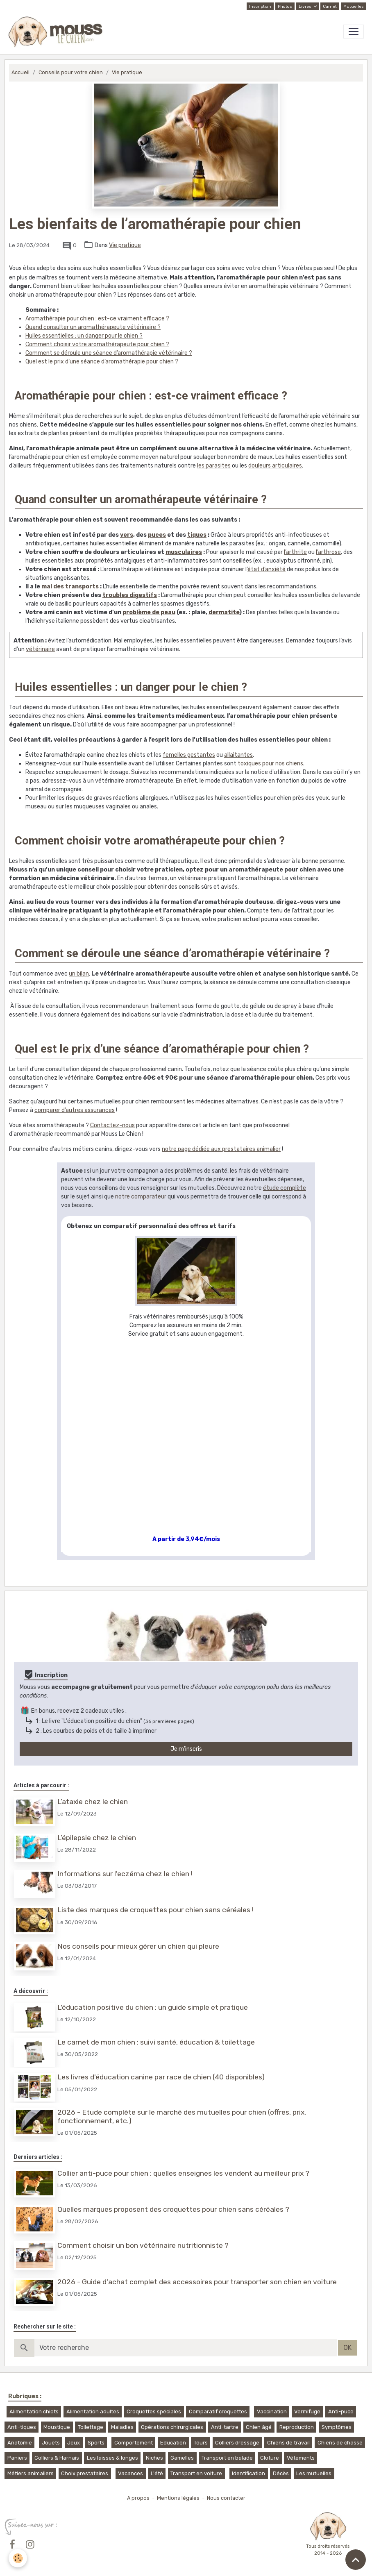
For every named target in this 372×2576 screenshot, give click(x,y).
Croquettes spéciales (154, 2402)
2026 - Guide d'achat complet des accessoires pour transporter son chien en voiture (198, 2273)
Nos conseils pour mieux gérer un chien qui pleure (139, 1943)
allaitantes (238, 754)
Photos (285, 6)
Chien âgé (259, 2418)
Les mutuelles (313, 2464)
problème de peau (148, 612)
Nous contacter (226, 2489)
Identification (248, 2464)
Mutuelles (353, 6)
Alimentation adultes (92, 2402)
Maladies (122, 2418)
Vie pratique (127, 72)
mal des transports (70, 586)
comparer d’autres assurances (74, 1110)
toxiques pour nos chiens (270, 763)
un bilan (79, 973)
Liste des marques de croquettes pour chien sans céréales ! (156, 1908)
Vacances (130, 2464)
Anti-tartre (224, 2418)
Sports (96, 2433)
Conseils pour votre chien (71, 72)
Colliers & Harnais (56, 2449)
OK (347, 2338)
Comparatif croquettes (218, 2402)
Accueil (20, 72)
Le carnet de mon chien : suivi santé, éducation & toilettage (157, 2038)
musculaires (184, 552)
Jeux (73, 2433)
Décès (281, 2464)
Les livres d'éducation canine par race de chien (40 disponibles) (161, 2072)
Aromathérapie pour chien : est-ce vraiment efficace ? (97, 318)
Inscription (260, 6)
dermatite (224, 612)
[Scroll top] (355, 2559)
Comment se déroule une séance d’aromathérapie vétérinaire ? (108, 353)
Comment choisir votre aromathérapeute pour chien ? (97, 344)
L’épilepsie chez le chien (97, 1837)
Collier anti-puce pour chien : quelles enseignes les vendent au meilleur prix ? (184, 2167)
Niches (154, 2449)
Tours (201, 2433)
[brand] (57, 31)
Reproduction (296, 2418)
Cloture (269, 2449)
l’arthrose (328, 552)
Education (173, 2433)
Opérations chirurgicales (172, 2418)
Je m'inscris (186, 1748)
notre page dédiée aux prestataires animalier (221, 1149)
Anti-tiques (21, 2418)
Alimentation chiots (34, 2402)
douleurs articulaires (275, 465)
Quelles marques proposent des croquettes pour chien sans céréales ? (174, 2202)
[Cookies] (18, 2558)
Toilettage (90, 2418)
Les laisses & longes (112, 2449)
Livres (305, 6)
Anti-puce (341, 2402)
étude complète (284, 1188)
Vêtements (301, 2449)
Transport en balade (227, 2449)
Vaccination (272, 2402)
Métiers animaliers (30, 2464)
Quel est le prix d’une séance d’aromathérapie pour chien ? (101, 361)
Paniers (17, 2449)
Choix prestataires (84, 2464)
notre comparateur (140, 1196)
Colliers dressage (237, 2433)
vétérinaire (40, 649)
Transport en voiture (196, 2464)
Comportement (133, 2433)
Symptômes (337, 2418)
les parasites (214, 465)
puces (157, 534)
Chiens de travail (288, 2433)
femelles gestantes (189, 754)
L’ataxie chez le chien (93, 1802)
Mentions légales (178, 2489)
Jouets (51, 2433)
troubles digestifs (129, 595)
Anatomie (19, 2433)
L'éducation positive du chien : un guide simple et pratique (153, 2004)
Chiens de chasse (340, 2433)
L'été (157, 2464)
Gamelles (182, 2449)
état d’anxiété (266, 569)
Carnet (330, 6)
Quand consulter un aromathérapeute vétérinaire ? (93, 327)
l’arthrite (295, 552)
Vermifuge (307, 2402)
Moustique (56, 2418)
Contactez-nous (112, 1125)
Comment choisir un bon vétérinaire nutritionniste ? (143, 2238)
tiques (196, 534)
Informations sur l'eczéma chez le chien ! (125, 1872)
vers (126, 534)
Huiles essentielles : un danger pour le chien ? (84, 335)
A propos (138, 2489)
